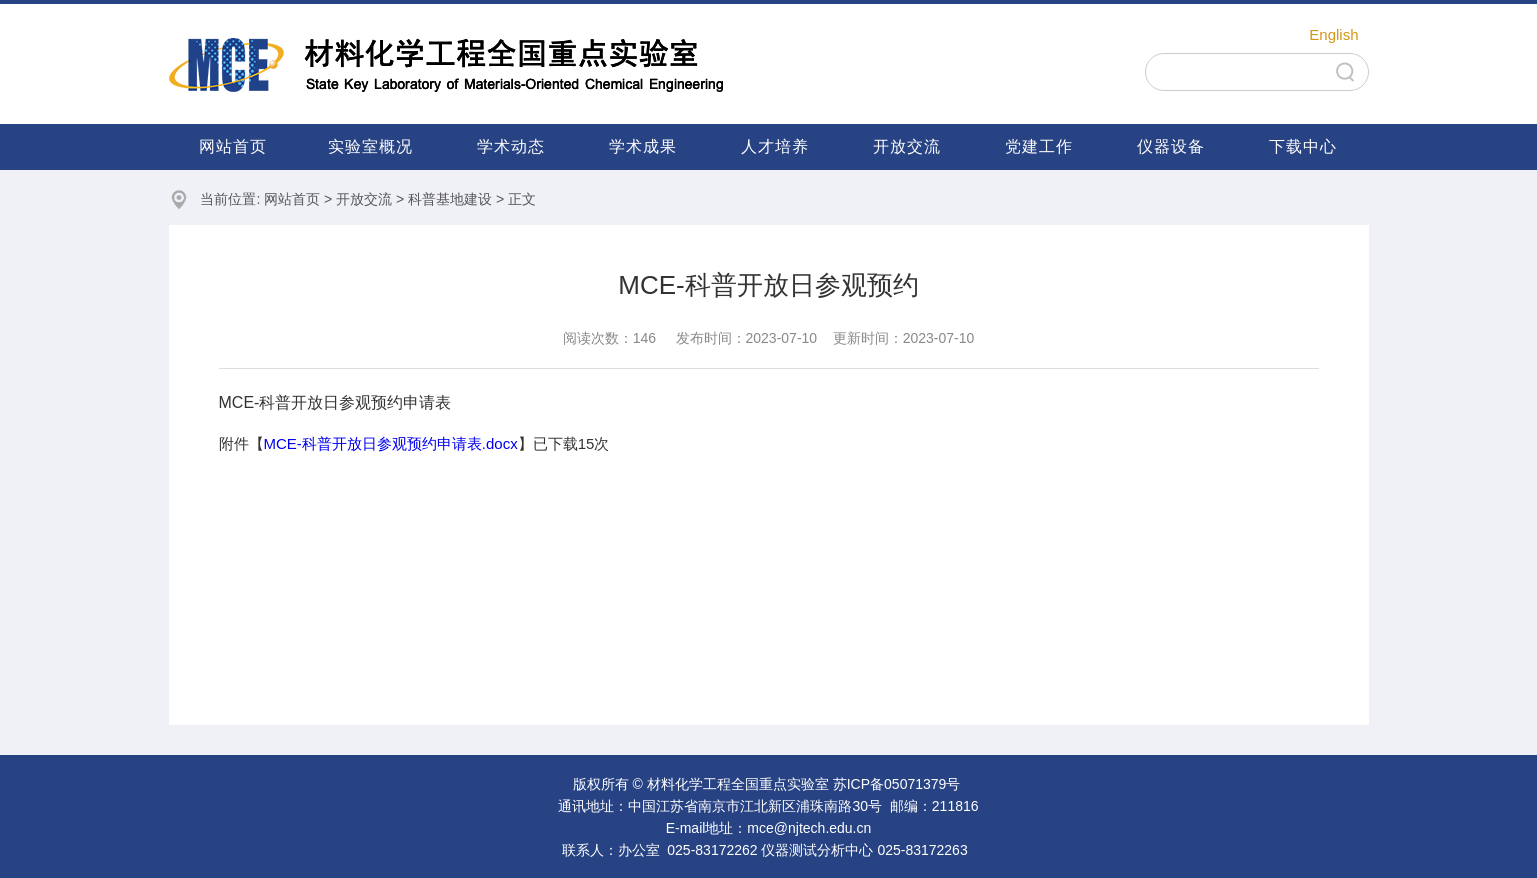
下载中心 (1303, 146)
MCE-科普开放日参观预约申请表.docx (391, 443)
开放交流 (907, 146)
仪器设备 (1171, 146)
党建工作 (1039, 146)
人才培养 (775, 146)
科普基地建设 (450, 199)
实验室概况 (370, 146)
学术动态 (511, 146)
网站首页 (233, 146)
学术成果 (643, 146)
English (1333, 34)
